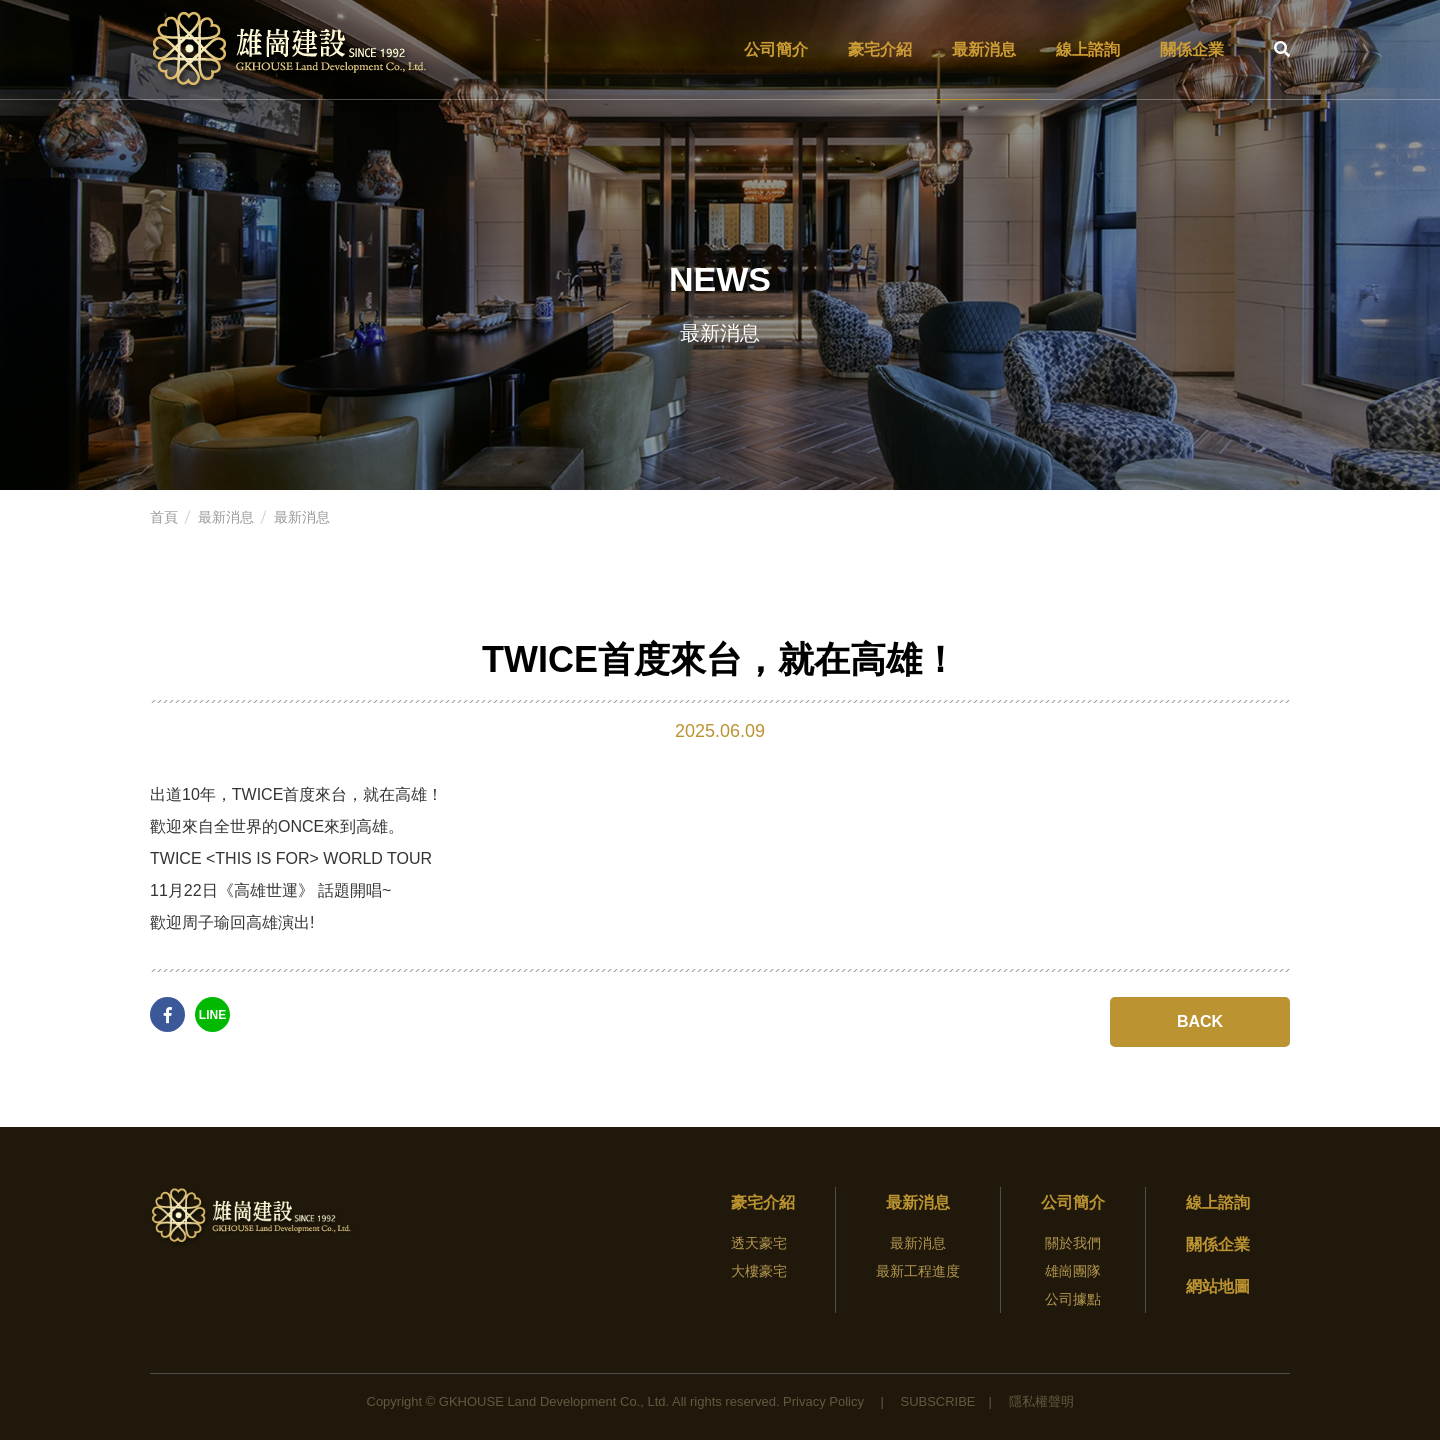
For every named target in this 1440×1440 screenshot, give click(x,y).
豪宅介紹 (880, 49)
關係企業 (1192, 49)
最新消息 (984, 49)
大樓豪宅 (759, 1271)
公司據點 (1073, 1299)
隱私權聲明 (1041, 1401)
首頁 (164, 517)
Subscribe (937, 1401)
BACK (1200, 1021)
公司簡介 (776, 49)
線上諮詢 (1088, 49)
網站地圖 (1218, 1286)
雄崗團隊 (1073, 1271)
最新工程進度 (918, 1271)
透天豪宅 (759, 1243)
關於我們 (1073, 1243)
